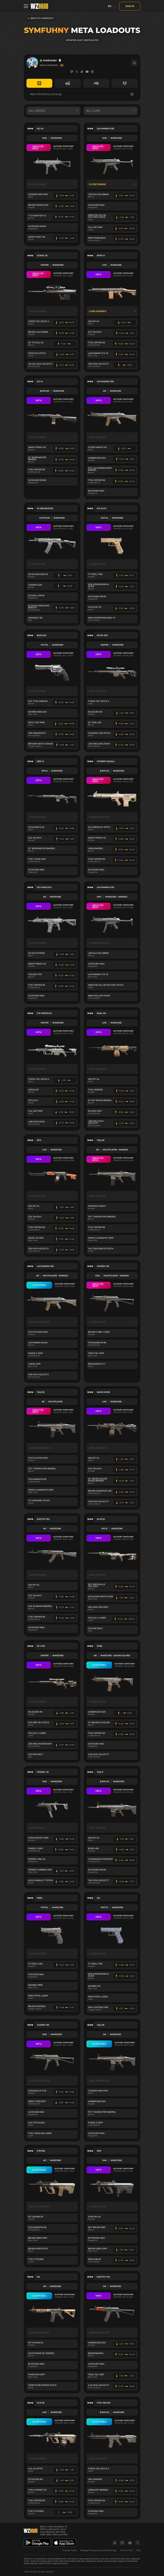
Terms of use (126, 2550)
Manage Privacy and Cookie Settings (98, 2550)
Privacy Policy (70, 2550)
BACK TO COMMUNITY (41, 18)
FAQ (138, 2550)
